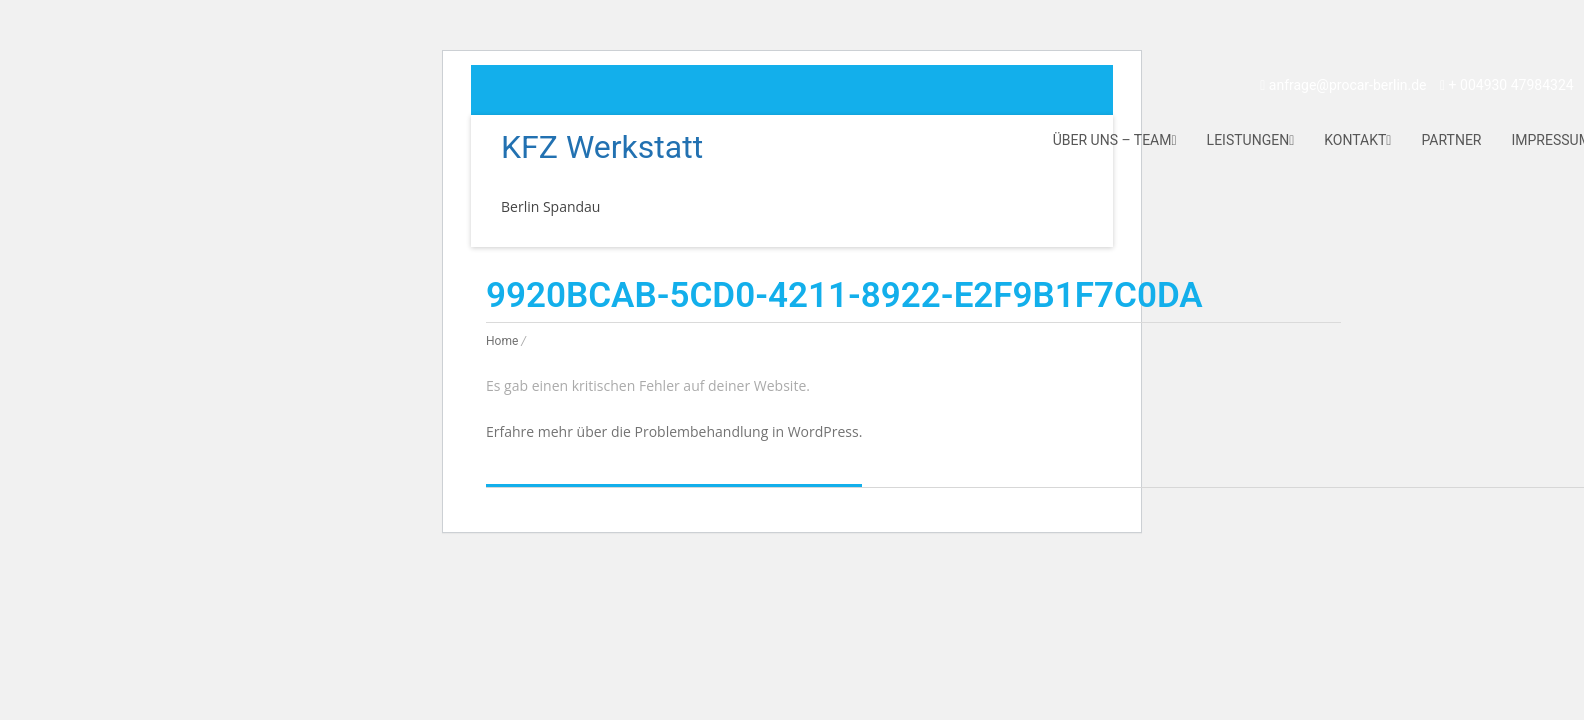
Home (502, 341)
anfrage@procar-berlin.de (1343, 85)
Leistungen (1251, 140)
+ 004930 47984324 (1507, 85)
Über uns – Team (1115, 140)
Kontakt (1357, 140)
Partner (1451, 140)
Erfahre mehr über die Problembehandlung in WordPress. (674, 431)
